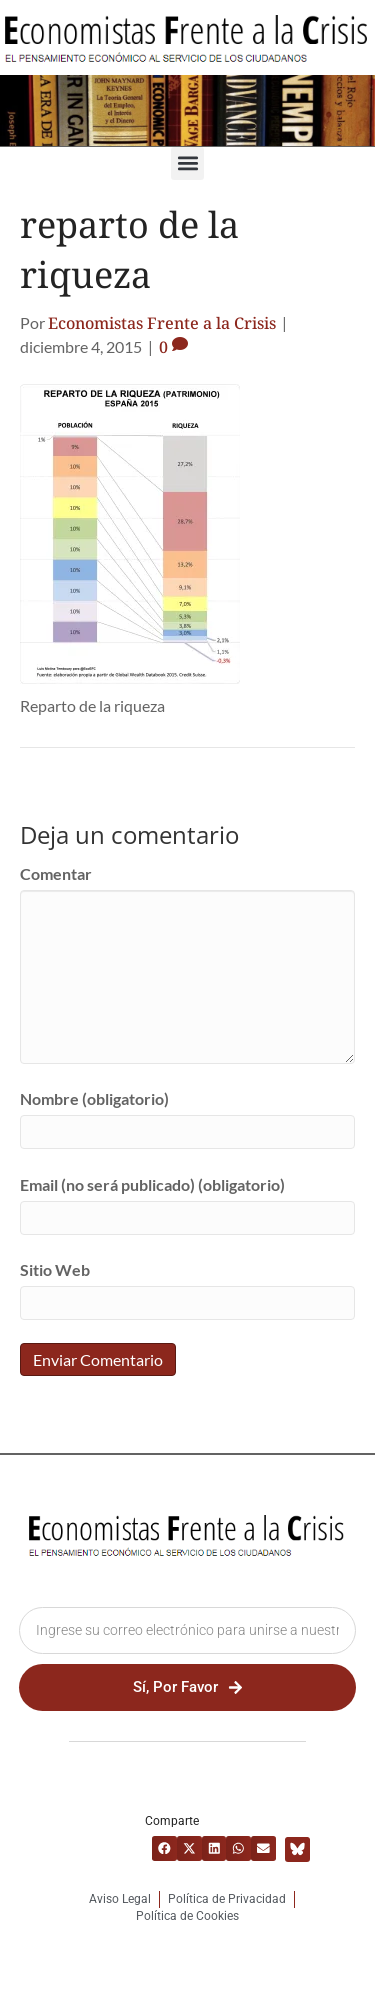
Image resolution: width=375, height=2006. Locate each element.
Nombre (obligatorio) (94, 1098)
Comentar (56, 873)
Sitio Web (55, 1269)
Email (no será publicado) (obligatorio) (152, 1184)
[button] (187, 163)
